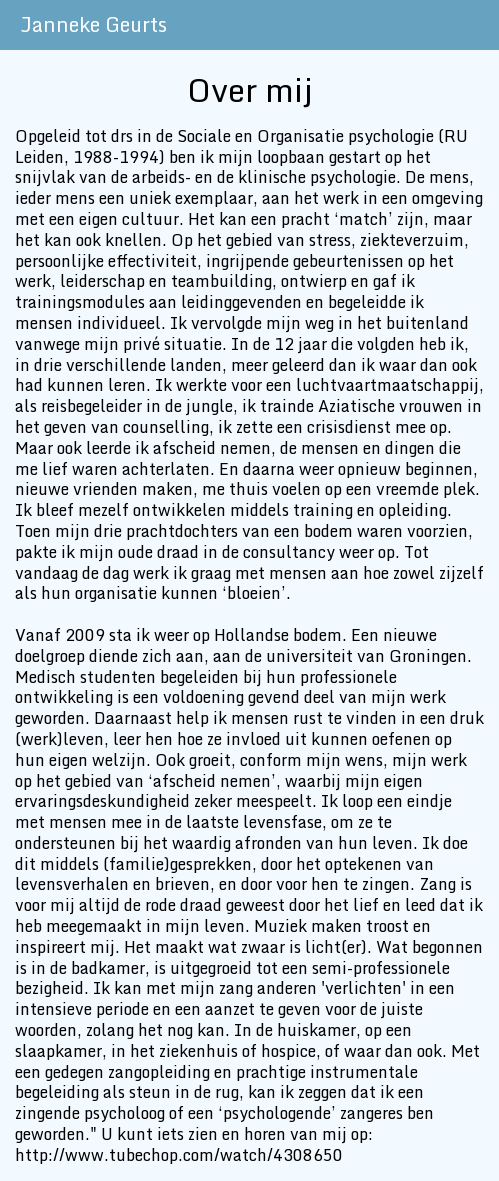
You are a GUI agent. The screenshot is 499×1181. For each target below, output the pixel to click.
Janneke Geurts (93, 24)
